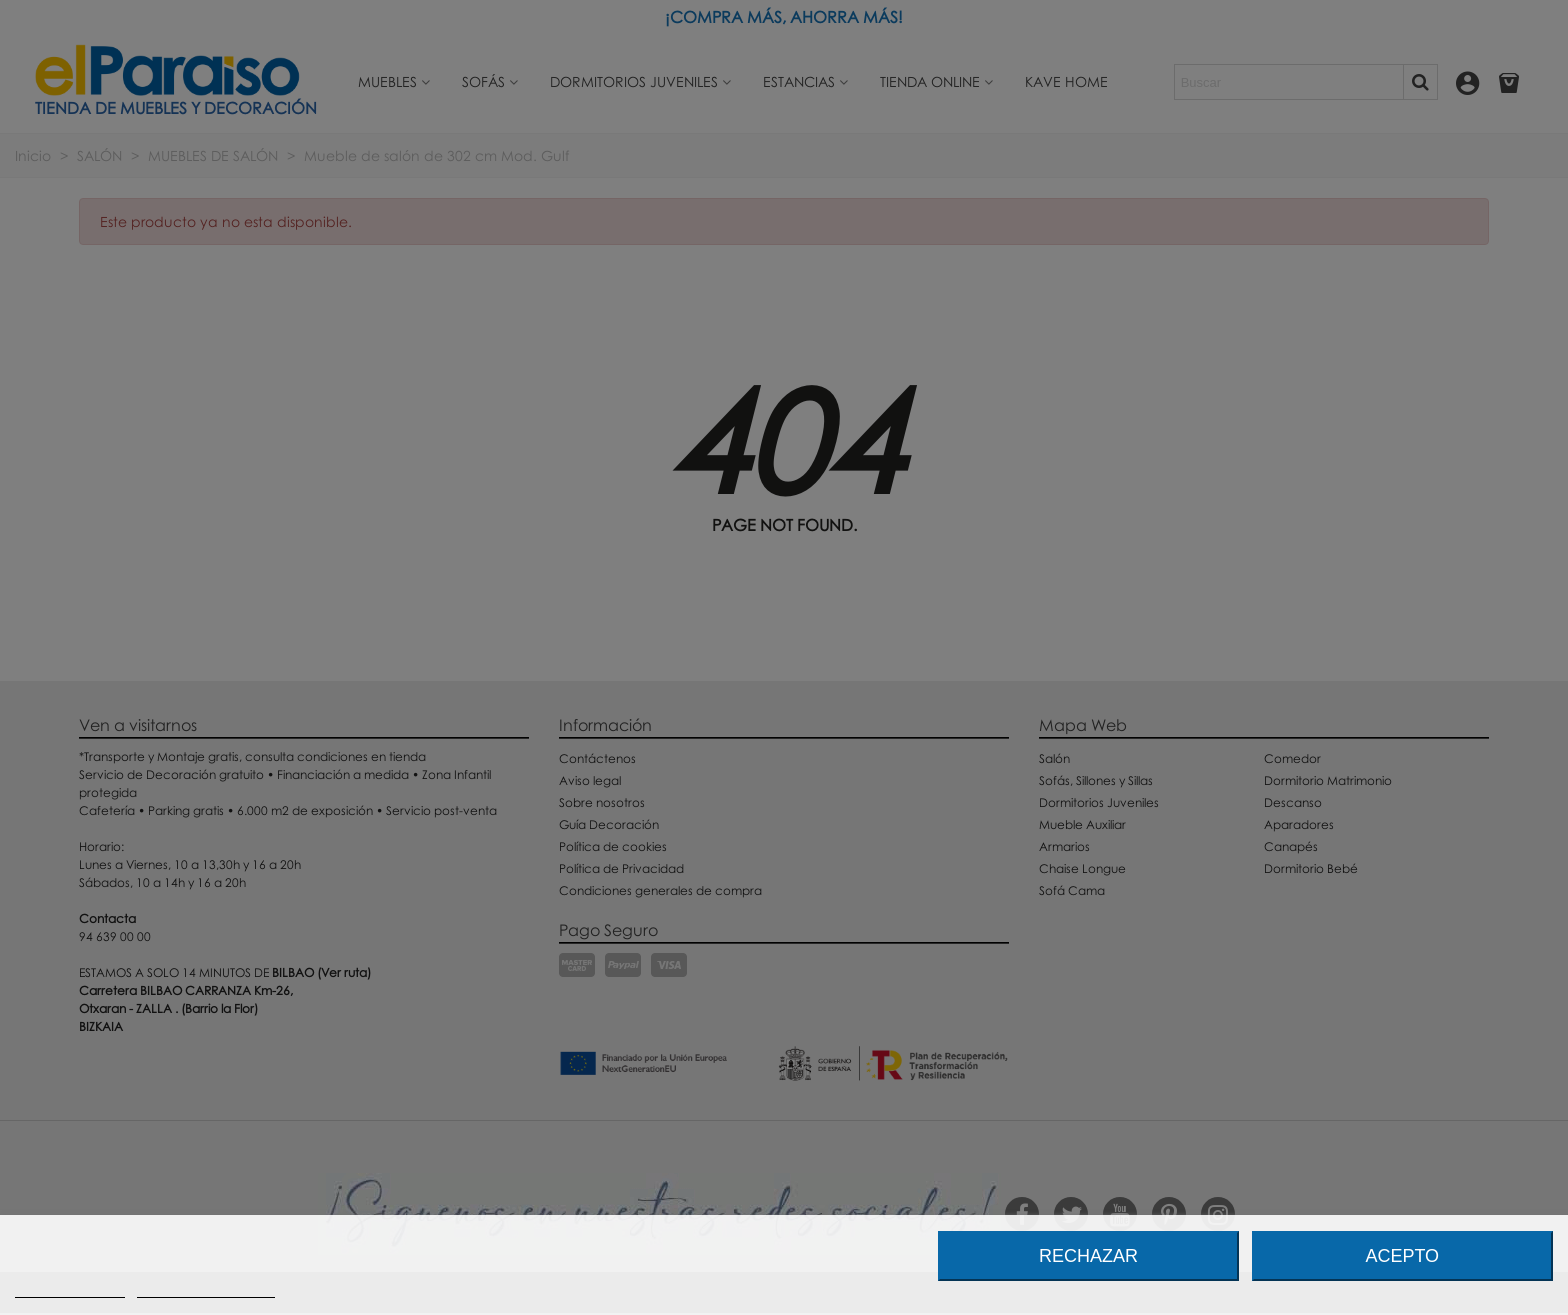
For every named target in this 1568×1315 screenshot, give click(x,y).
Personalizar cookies (206, 1288)
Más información (70, 1288)
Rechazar (1088, 1256)
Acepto (1402, 1256)
